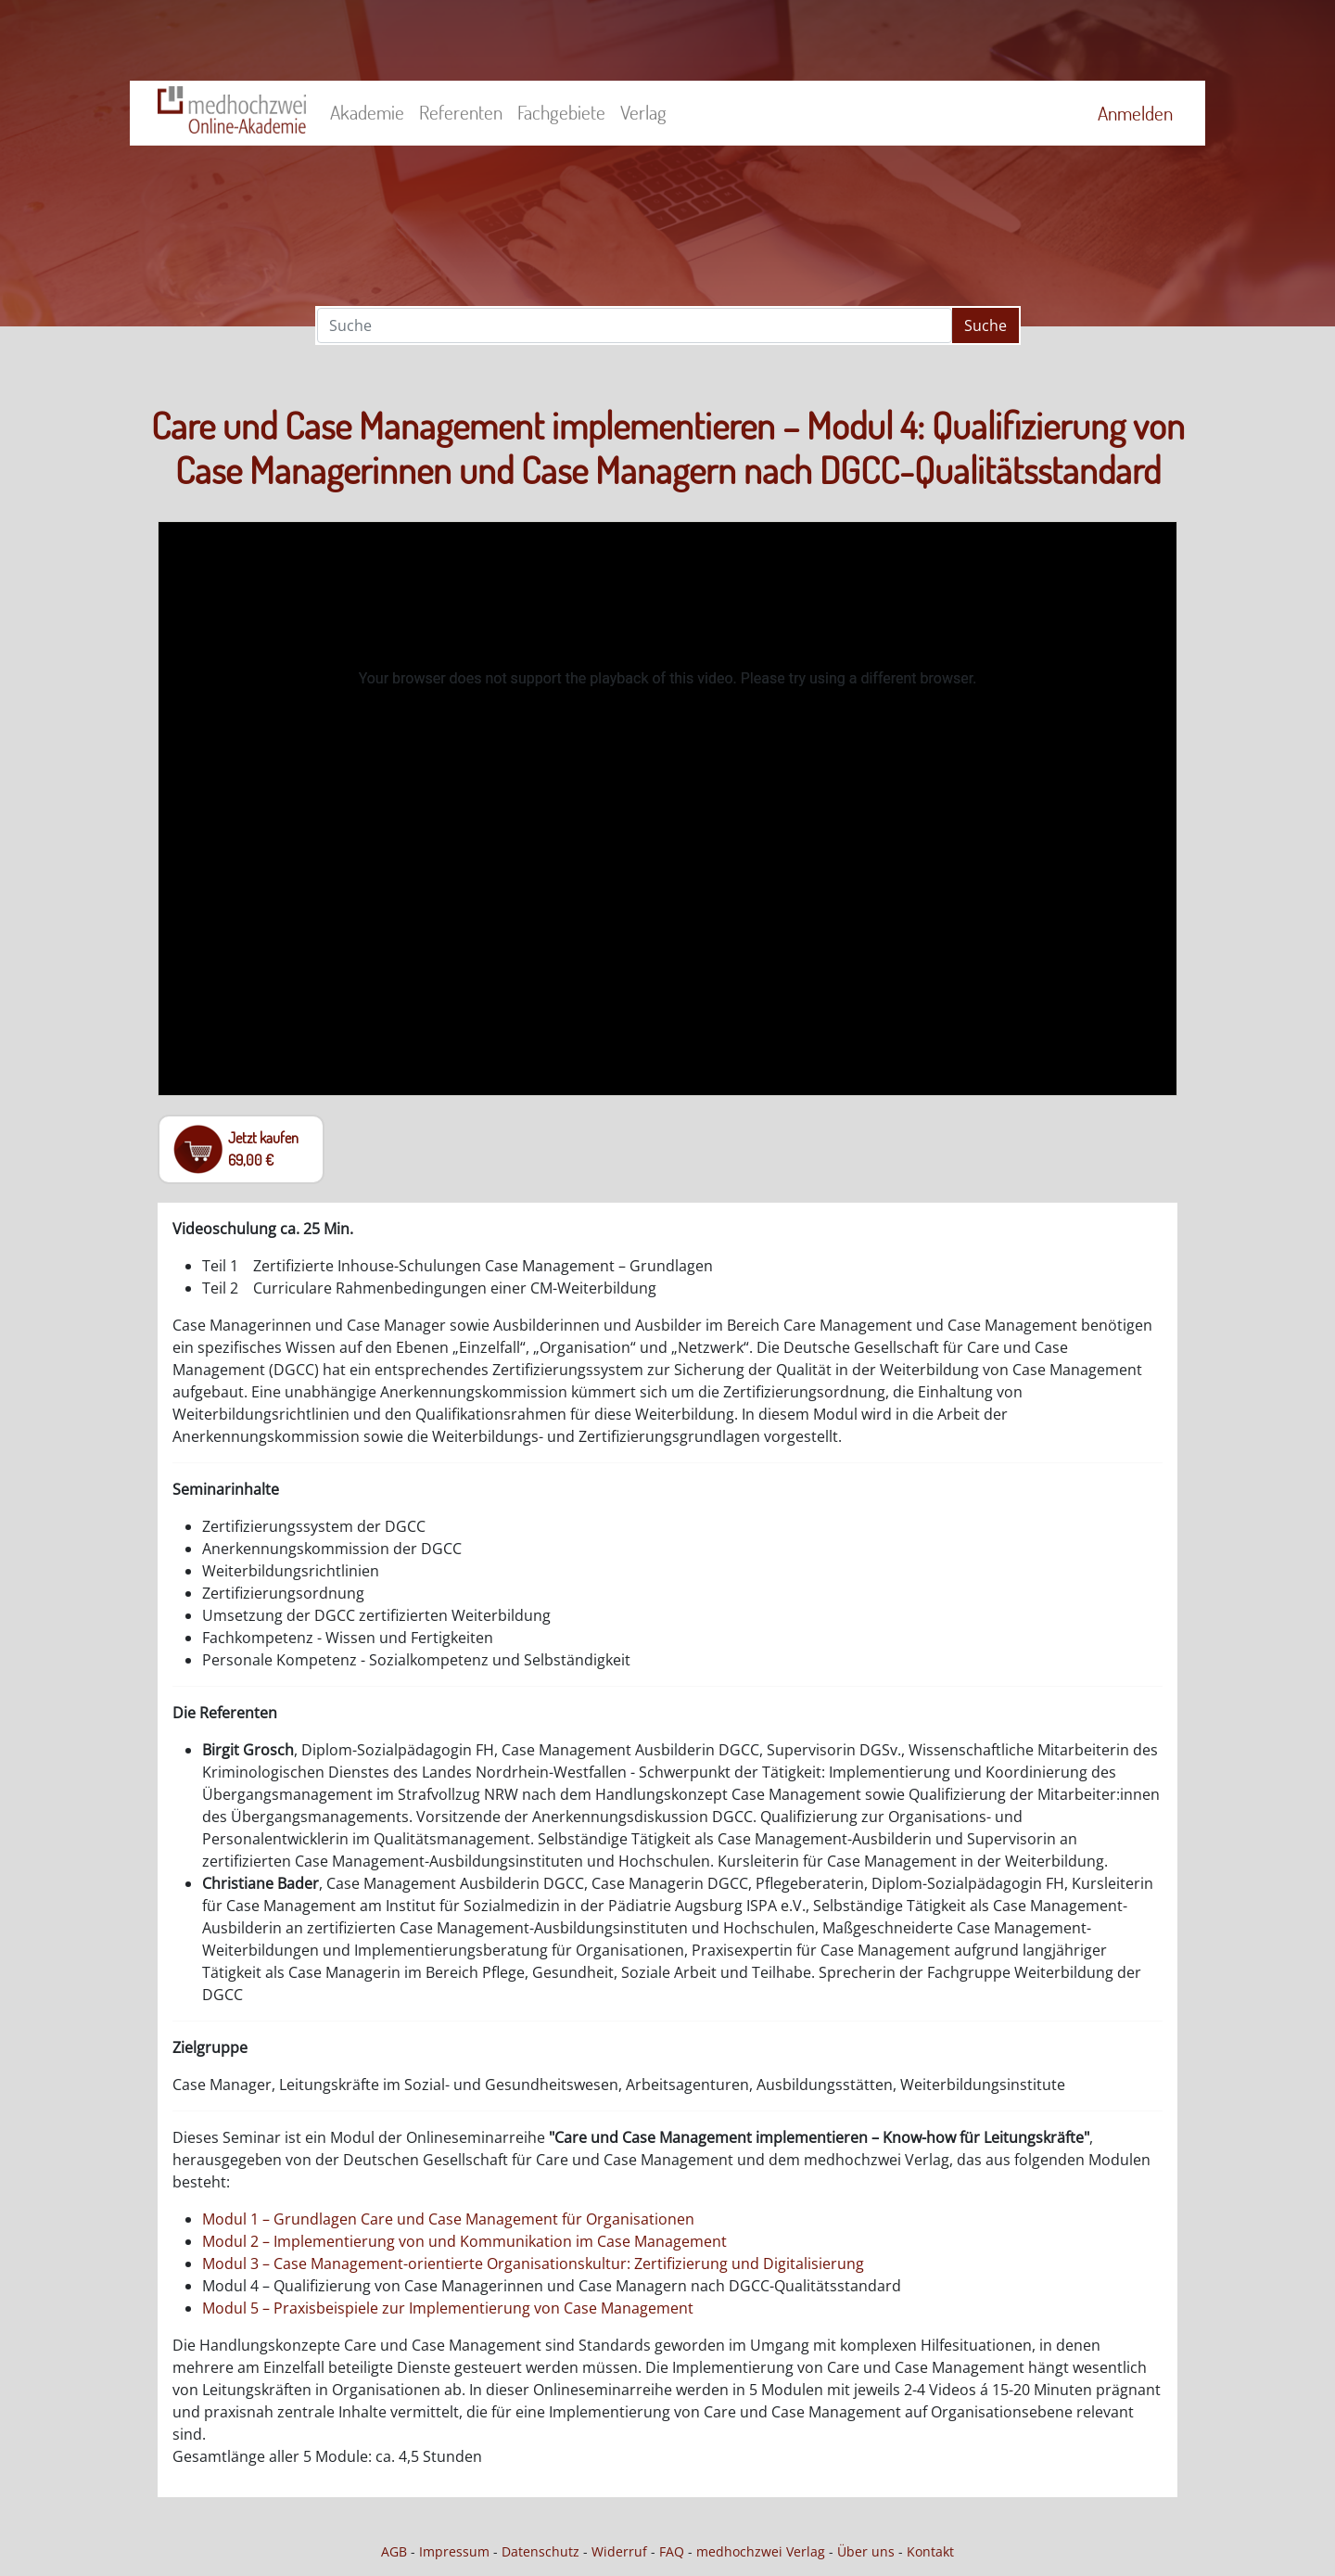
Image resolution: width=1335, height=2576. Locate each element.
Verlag (643, 112)
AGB (394, 2551)
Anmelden (1135, 113)
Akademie (367, 112)
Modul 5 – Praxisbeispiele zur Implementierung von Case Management (447, 2308)
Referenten (460, 112)
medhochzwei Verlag (760, 2551)
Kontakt (930, 2551)
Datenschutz (540, 2551)
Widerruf (619, 2551)
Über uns (866, 2551)
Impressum (454, 2551)
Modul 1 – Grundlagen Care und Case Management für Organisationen (448, 2219)
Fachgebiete (561, 112)
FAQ (671, 2551)
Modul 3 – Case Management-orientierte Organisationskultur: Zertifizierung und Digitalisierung (533, 2263)
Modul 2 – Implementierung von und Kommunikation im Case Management (464, 2241)
